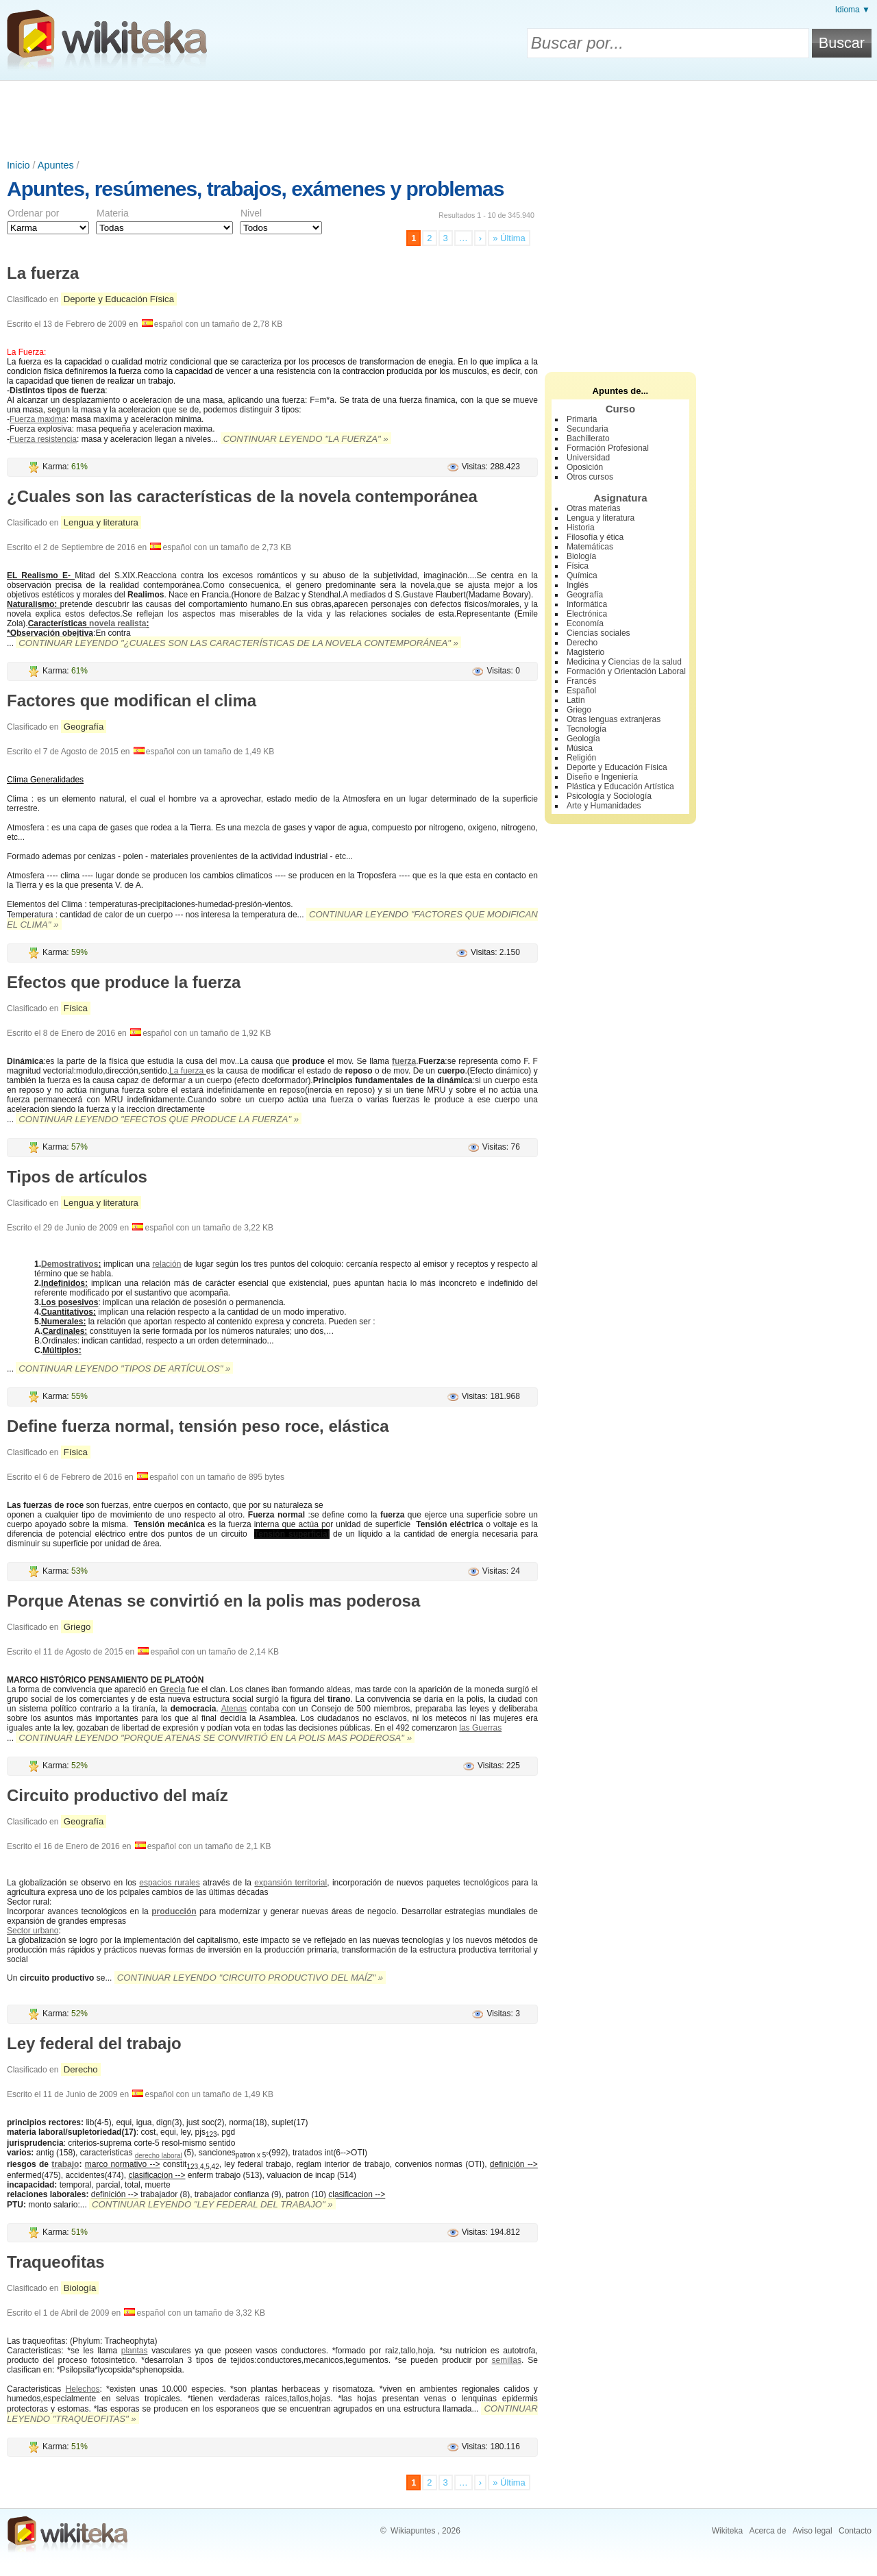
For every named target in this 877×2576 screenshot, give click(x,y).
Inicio (18, 165)
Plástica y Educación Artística (620, 786)
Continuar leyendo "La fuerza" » (305, 439)
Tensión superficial (292, 1534)
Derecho (81, 2069)
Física (76, 1008)
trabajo (65, 2164)
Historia (581, 527)
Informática (587, 604)
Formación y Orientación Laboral (626, 671)
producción (173, 1911)
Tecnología (586, 729)
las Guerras (480, 1728)
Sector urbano (32, 1930)
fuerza (404, 1061)
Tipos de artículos (77, 1176)
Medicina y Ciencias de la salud (624, 662)
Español (581, 690)
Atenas (234, 1708)
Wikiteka (727, 2531)
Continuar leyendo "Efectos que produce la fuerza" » (158, 1119)
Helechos (83, 2389)
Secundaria (587, 429)
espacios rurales (169, 1882)
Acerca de (767, 2531)
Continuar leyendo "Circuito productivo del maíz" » (250, 1977)
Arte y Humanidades (604, 805)
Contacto (855, 2531)
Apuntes (56, 165)
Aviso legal (812, 2531)
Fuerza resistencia (43, 439)
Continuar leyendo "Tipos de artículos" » (124, 1368)
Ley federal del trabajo (94, 2043)
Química (582, 575)
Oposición (585, 467)
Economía (585, 623)
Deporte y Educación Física (119, 299)
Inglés (578, 585)
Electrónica (587, 614)
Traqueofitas (56, 2262)
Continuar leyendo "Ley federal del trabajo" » (212, 2204)
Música (580, 748)
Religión (581, 758)
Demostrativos (69, 1264)
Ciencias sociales (598, 633)
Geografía (84, 726)
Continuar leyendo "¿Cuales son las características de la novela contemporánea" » (238, 643)
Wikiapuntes (413, 2531)
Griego (77, 1627)
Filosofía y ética (595, 537)
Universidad (588, 457)
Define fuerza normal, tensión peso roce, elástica (198, 1426)
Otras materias (594, 508)
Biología (80, 2288)
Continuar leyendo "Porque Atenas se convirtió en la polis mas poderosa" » (215, 1738)
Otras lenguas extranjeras (613, 719)
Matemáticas (590, 547)
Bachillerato (588, 438)
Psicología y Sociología (609, 796)
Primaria (582, 419)
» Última (509, 238)
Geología (583, 738)
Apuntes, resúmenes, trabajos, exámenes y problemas (255, 188)
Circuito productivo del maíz (117, 1795)
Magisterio (585, 652)
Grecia (172, 1689)
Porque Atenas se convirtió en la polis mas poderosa (213, 1601)
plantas (134, 2350)
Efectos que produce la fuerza (123, 982)
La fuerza (43, 273)
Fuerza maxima (38, 419)
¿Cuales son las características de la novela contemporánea (242, 496)
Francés (581, 681)
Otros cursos (590, 477)
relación (166, 1264)
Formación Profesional (608, 448)
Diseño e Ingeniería (602, 777)
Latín (576, 700)
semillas (506, 2360)
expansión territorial (290, 1882)
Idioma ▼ (852, 9)
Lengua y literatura (101, 522)
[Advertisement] (438, 118)
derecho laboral (158, 2155)
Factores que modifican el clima (131, 700)
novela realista (117, 623)
